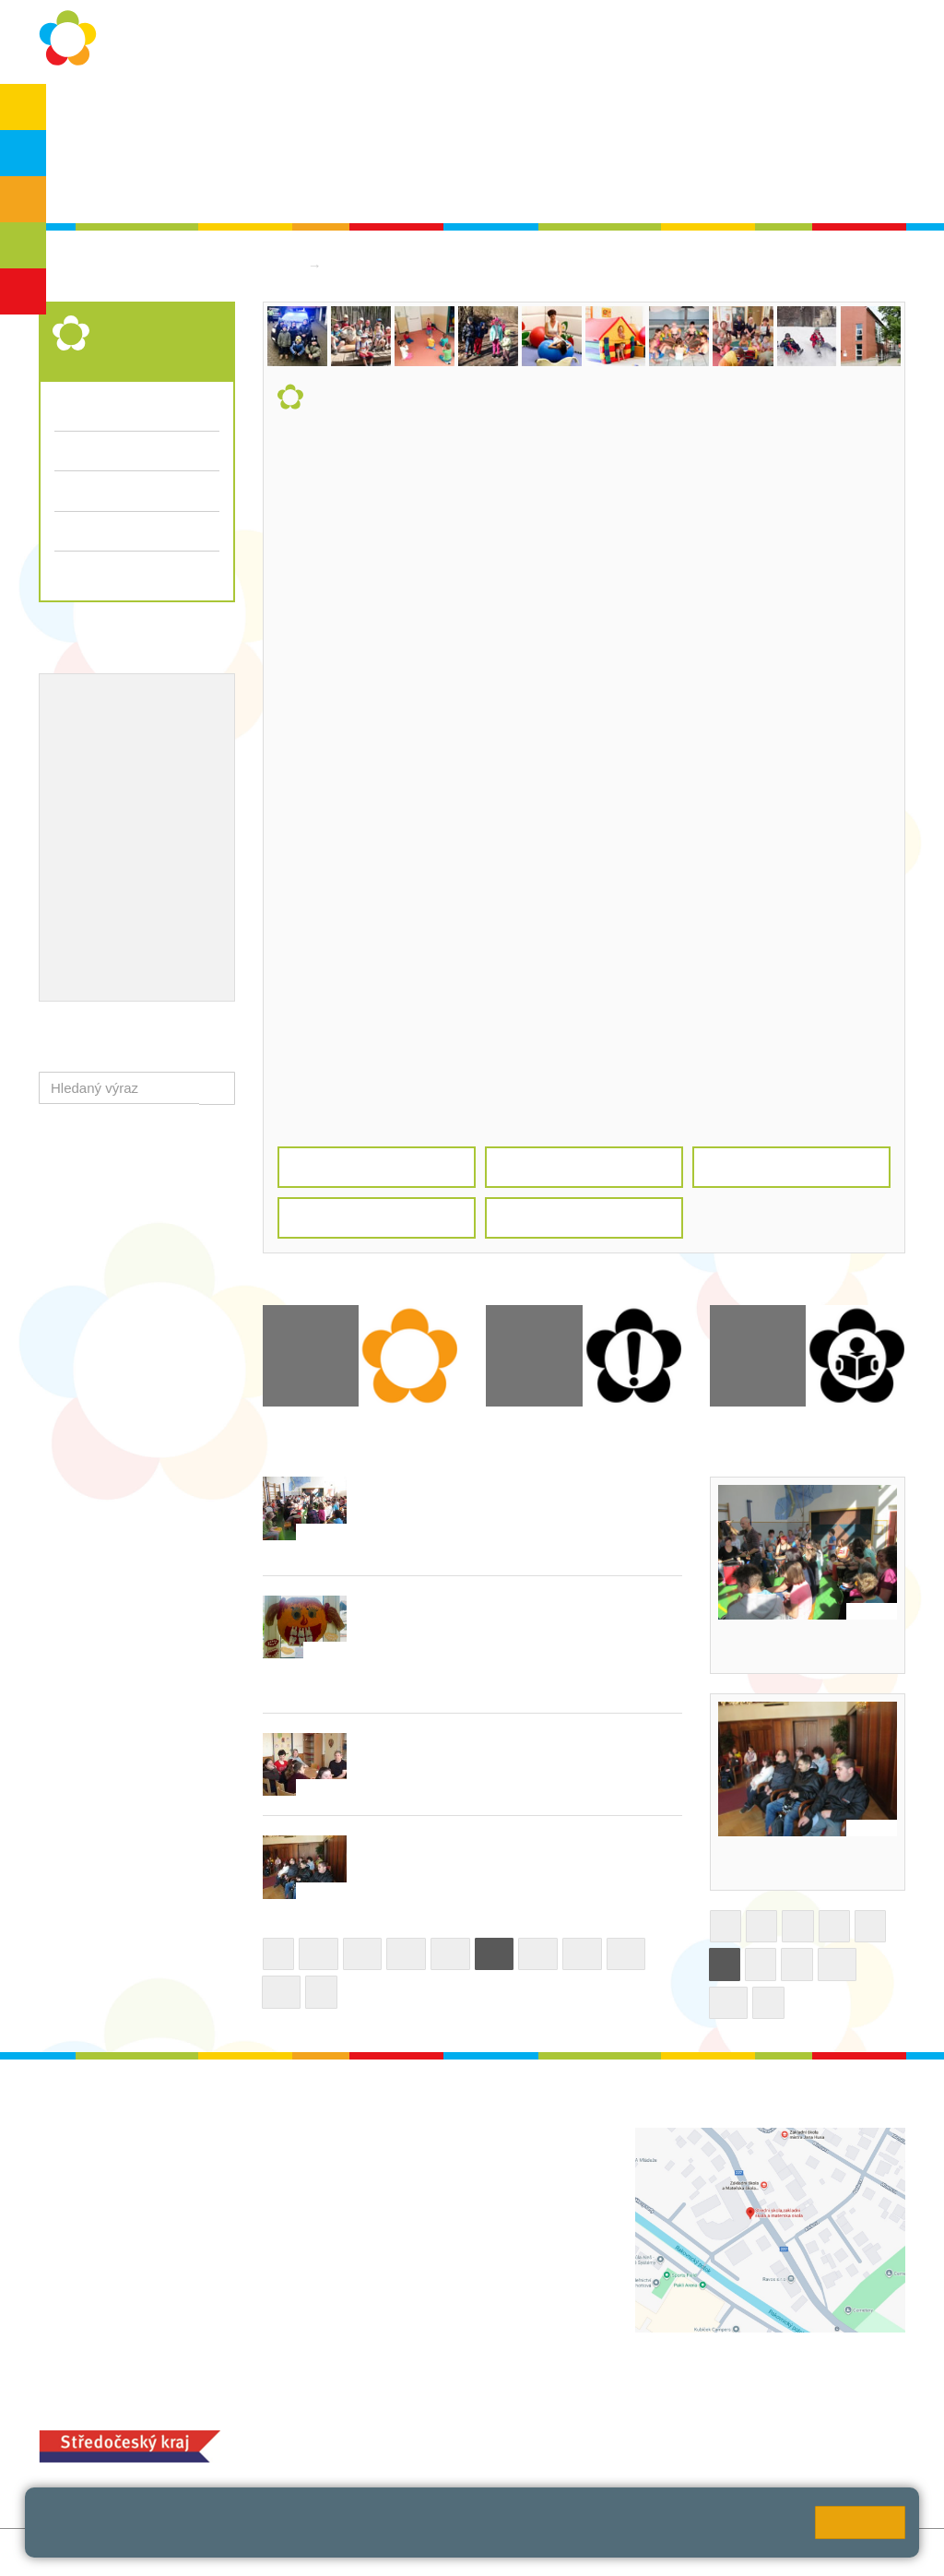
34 (281, 1992)
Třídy (70, 450)
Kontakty (613, 112)
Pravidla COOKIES (584, 2552)
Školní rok (350, 112)
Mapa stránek (282, 2552)
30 (494, 1954)
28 (406, 1954)
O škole (89, 112)
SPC (834, 112)
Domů (281, 265)
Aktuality (434, 112)
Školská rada (106, 186)
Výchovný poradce (114, 702)
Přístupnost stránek (454, 2552)
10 (837, 1964)
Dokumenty (524, 112)
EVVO (74, 762)
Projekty (171, 762)
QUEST (691, 112)
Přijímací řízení (136, 531)
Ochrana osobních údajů (216, 112)
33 (626, 1954)
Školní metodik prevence (135, 732)
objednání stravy (507, 2443)
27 (363, 1954)
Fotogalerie (89, 490)
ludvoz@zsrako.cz (440, 2176)
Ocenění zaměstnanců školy (147, 822)
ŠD (23, 291)
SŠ (23, 245)
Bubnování (757, 1646)
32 (582, 1954)
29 (450, 1954)
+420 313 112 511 (418, 2157)
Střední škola (374, 265)
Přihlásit (360, 2552)
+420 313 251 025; (396, 2443)
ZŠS (23, 199)
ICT (120, 762)
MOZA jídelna (380, 2414)
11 (729, 2003)
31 (538, 1954)
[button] (217, 1088)
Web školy (873, 2552)
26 (318, 1954)
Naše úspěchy (100, 792)
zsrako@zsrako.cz (440, 2278)
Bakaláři (768, 112)
